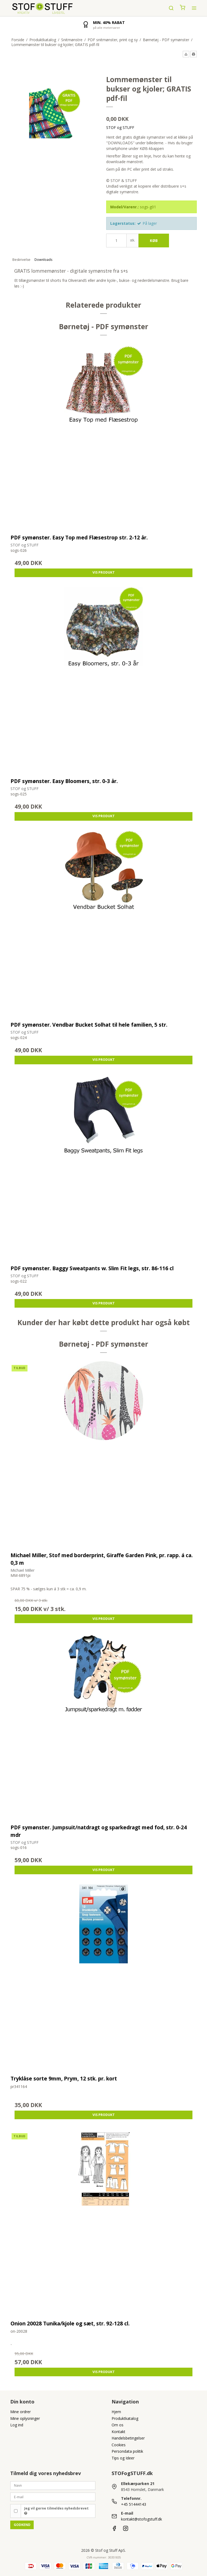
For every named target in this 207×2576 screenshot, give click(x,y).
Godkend (22, 2524)
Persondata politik (127, 2451)
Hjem (116, 2411)
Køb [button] (154, 240)
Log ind (16, 2424)
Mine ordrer (20, 2411)
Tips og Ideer (123, 2458)
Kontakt (118, 2431)
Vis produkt (103, 572)
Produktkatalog (125, 2418)
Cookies (119, 2444)
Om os (117, 2424)
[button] (186, 54)
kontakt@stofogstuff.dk (141, 2519)
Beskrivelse (21, 259)
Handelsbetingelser (128, 2438)
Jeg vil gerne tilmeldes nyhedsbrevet (56, 2510)
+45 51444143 (133, 2504)
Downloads (43, 259)
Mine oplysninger (25, 2418)
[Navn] (52, 2485)
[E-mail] (52, 2496)
